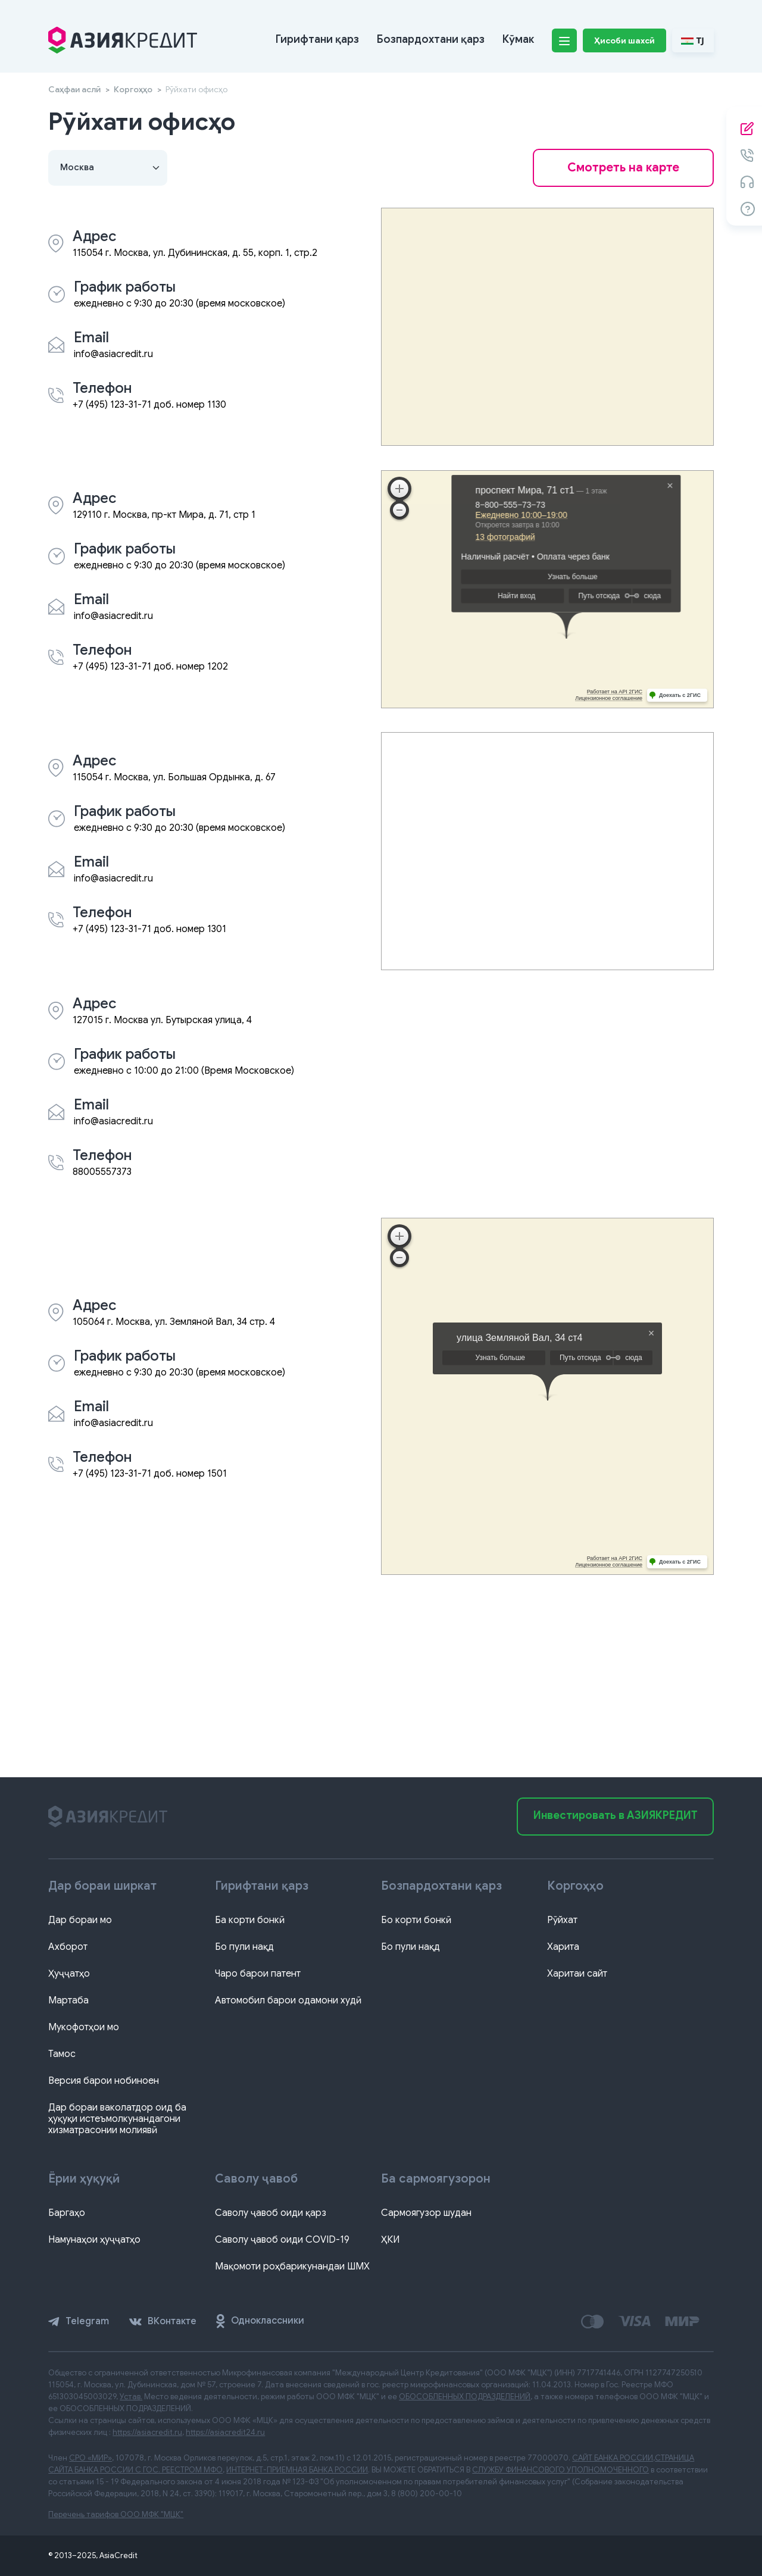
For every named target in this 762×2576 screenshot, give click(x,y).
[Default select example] (107, 168)
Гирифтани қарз (317, 39)
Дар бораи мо (80, 1920)
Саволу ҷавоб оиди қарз (270, 2213)
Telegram (78, 2321)
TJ (692, 40)
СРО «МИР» (90, 2458)
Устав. (131, 2396)
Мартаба (68, 2000)
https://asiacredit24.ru (225, 2432)
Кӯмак (518, 39)
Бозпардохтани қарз (431, 39)
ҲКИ (390, 2240)
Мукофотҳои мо (83, 2027)
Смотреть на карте (623, 167)
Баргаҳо (66, 2213)
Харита (563, 1947)
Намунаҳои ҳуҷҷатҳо (94, 2240)
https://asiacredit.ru (147, 2432)
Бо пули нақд (244, 1947)
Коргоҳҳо (133, 89)
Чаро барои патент (258, 1974)
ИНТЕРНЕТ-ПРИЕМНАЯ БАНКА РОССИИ (297, 2470)
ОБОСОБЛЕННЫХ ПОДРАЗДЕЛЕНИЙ (464, 2396)
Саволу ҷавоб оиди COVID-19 (282, 2240)
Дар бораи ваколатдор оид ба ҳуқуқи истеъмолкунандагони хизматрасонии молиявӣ (117, 2119)
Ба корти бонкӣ (250, 1920)
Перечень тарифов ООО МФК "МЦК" (115, 2514)
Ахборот (68, 1947)
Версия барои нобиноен (103, 2081)
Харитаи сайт (577, 1974)
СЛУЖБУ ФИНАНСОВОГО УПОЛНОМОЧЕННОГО (560, 2470)
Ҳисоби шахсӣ (624, 40)
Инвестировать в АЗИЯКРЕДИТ (615, 1815)
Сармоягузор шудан (426, 2213)
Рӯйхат (562, 1920)
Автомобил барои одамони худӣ (288, 2000)
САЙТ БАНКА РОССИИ (612, 2458)
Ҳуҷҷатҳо (69, 1974)
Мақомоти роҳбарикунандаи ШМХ (292, 2266)
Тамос (62, 2054)
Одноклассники (260, 2321)
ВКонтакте (162, 2321)
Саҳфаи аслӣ (74, 89)
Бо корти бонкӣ (416, 1920)
